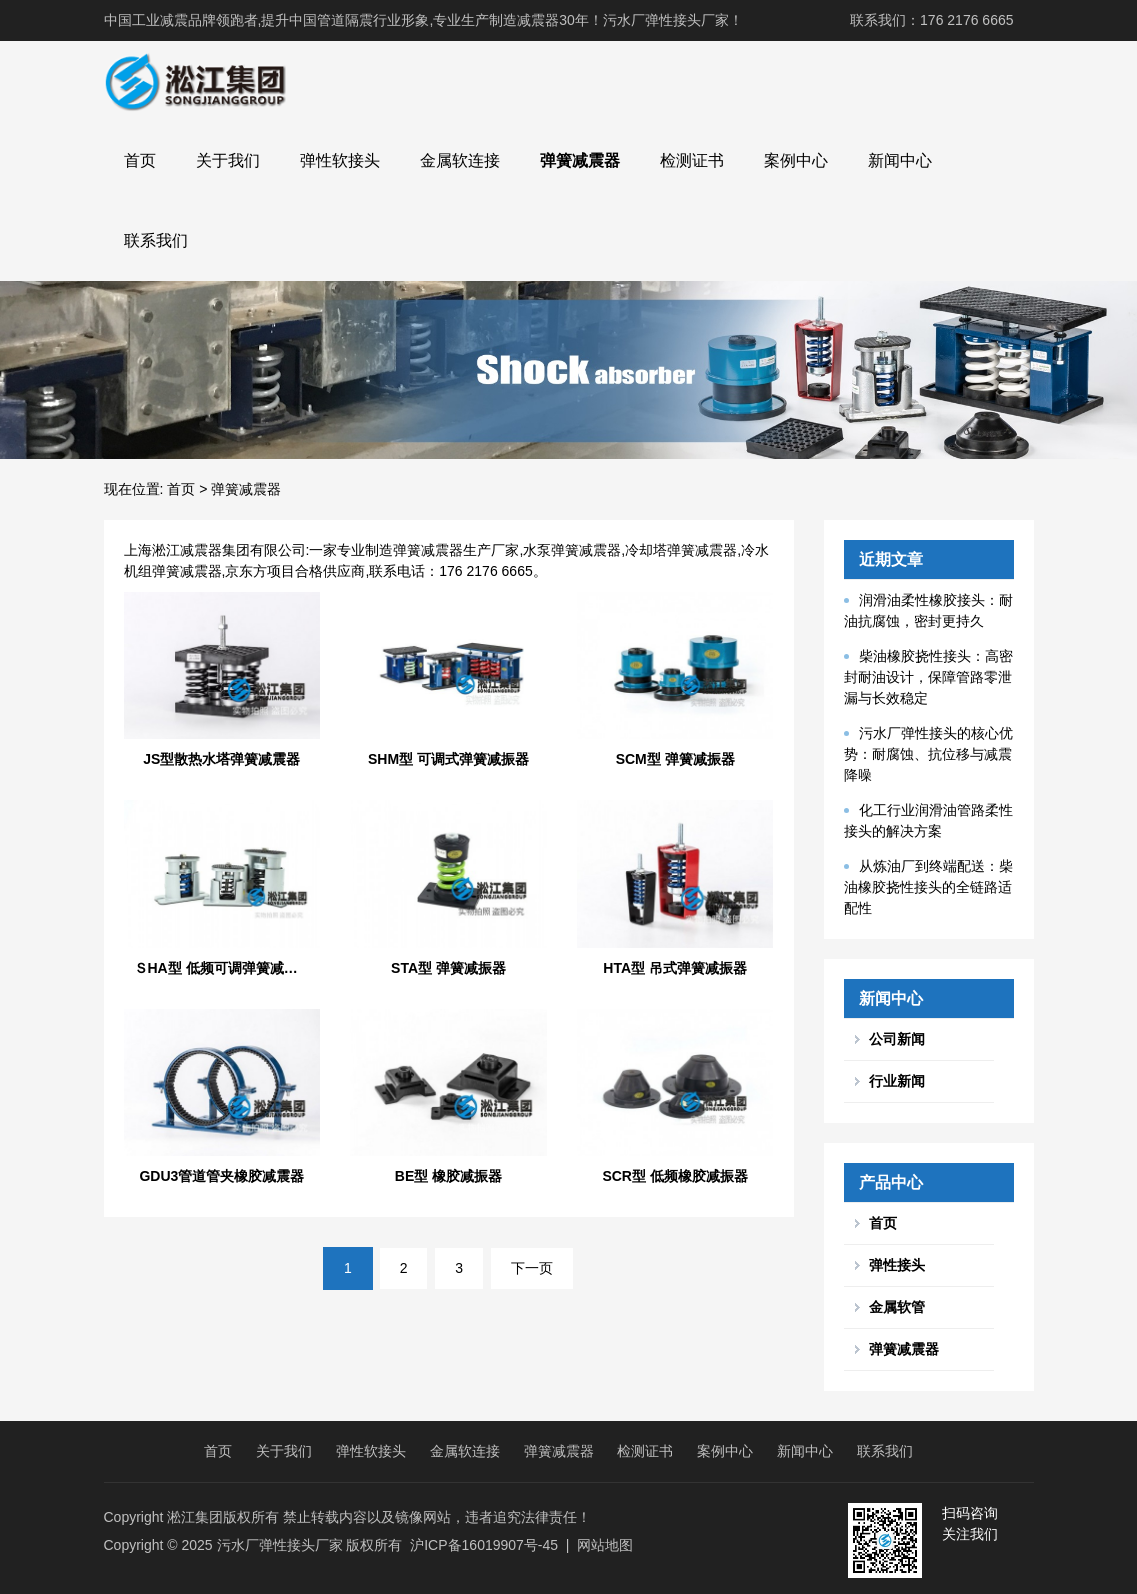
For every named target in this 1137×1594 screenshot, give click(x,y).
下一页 (532, 1268)
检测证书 (692, 160)
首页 (140, 160)
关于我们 (228, 160)
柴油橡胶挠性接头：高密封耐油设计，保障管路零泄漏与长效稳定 (928, 677)
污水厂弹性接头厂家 (280, 1545)
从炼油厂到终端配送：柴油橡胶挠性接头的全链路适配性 (928, 887)
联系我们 (156, 240)
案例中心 (796, 160)
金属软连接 (460, 160)
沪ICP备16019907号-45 (484, 1545)
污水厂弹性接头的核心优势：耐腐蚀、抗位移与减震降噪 (928, 754)
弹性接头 (897, 1265)
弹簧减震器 (580, 160)
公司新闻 (897, 1039)
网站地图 (605, 1545)
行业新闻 (897, 1081)
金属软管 (897, 1307)
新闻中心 (900, 160)
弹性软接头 (340, 160)
